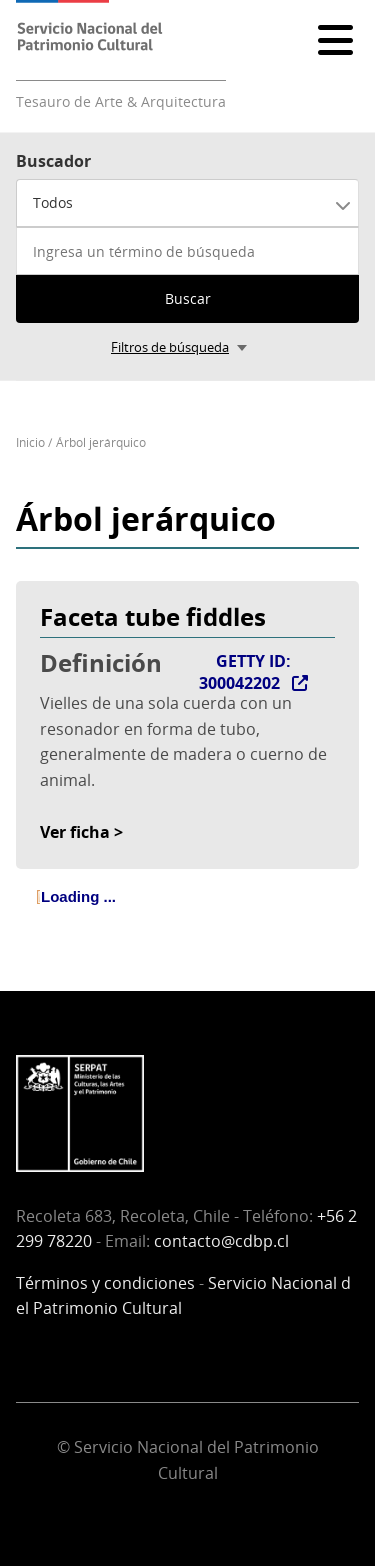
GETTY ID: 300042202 (245, 672)
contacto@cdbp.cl (221, 1241)
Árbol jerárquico (101, 442)
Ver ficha (75, 832)
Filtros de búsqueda (170, 347)
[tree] (187, 914)
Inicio (30, 442)
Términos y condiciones (105, 1283)
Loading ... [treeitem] (78, 896)
